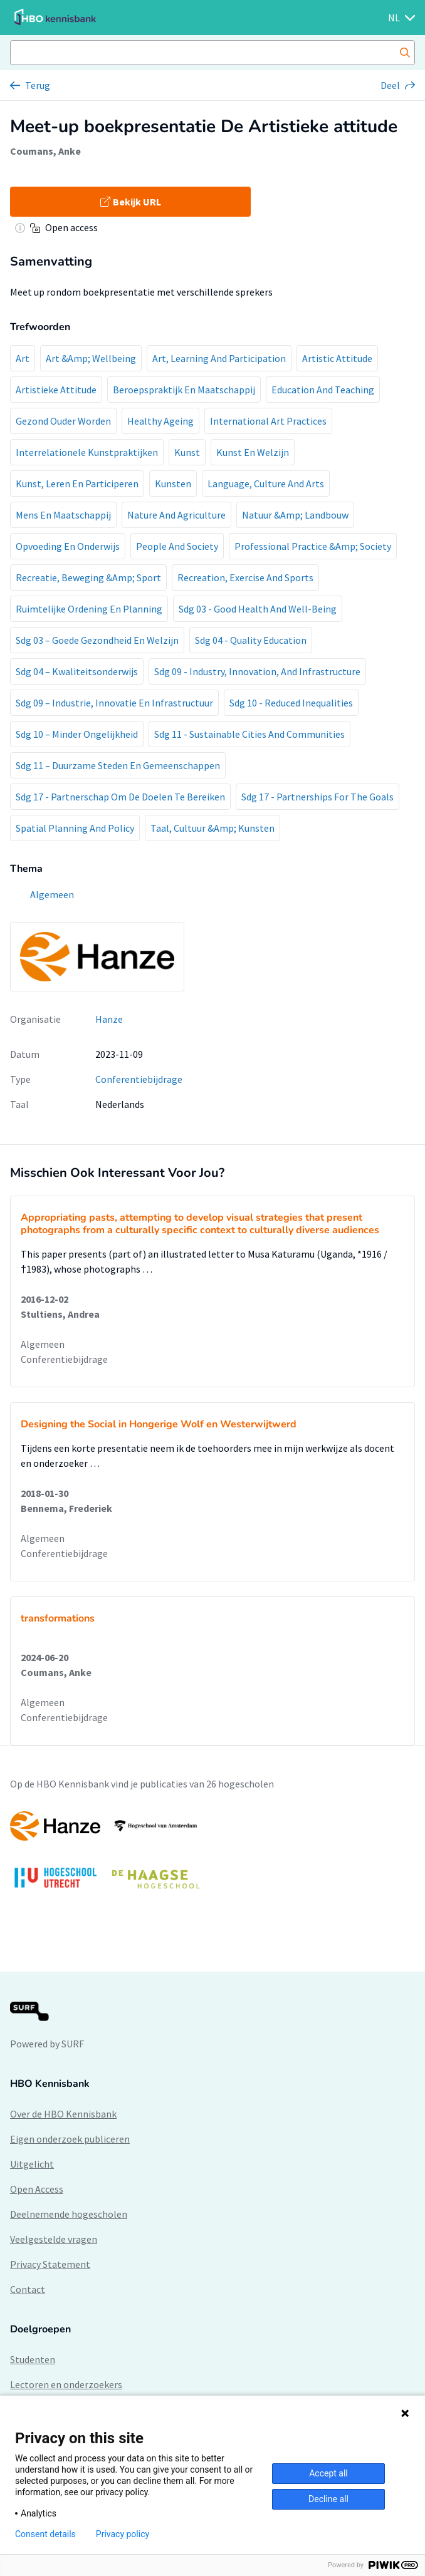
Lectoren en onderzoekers (66, 2384)
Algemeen (43, 1344)
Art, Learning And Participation (219, 358)
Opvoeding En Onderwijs (68, 546)
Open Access (36, 2189)
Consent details (45, 2534)
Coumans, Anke (45, 151)
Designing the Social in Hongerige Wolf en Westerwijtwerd (158, 1424)
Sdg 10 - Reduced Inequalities (291, 702)
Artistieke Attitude (56, 389)
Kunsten (173, 483)
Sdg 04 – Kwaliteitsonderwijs (77, 671)
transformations (58, 1618)
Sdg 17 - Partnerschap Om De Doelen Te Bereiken (120, 796)
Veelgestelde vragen (53, 2239)
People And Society (177, 546)
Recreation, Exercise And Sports (245, 577)
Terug (37, 85)
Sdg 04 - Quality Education (251, 640)
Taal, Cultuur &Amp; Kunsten (212, 828)
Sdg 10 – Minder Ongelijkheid (77, 734)
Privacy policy (122, 2534)
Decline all (328, 2499)
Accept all (328, 2473)
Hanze (109, 1019)
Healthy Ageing (160, 421)
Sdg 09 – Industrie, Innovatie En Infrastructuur (114, 702)
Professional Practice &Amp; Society (312, 546)
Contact (27, 2289)
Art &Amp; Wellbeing (91, 358)
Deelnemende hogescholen (68, 2214)
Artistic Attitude (337, 358)
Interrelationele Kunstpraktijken (87, 452)
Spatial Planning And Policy (75, 828)
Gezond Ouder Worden (63, 421)
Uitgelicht (32, 2164)
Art (22, 358)
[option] (212, 1856)
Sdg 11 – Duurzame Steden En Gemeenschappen (118, 765)
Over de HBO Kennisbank (63, 2114)
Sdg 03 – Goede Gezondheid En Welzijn (97, 640)
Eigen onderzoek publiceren (70, 2139)
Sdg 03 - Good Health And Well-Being (258, 609)
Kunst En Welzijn (252, 452)
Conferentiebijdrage (138, 1079)
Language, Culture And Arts (265, 483)
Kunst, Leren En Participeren (77, 483)
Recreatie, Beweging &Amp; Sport (88, 577)
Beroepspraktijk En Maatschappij (184, 389)
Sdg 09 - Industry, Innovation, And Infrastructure (257, 671)
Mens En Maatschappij (63, 515)
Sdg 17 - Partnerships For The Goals (317, 796)
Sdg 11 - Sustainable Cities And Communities (249, 734)
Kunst (187, 452)
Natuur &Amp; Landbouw (295, 515)
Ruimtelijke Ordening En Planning (89, 609)
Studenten (32, 2359)
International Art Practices (268, 421)
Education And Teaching (322, 389)
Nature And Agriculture (176, 515)
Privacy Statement (50, 2264)
